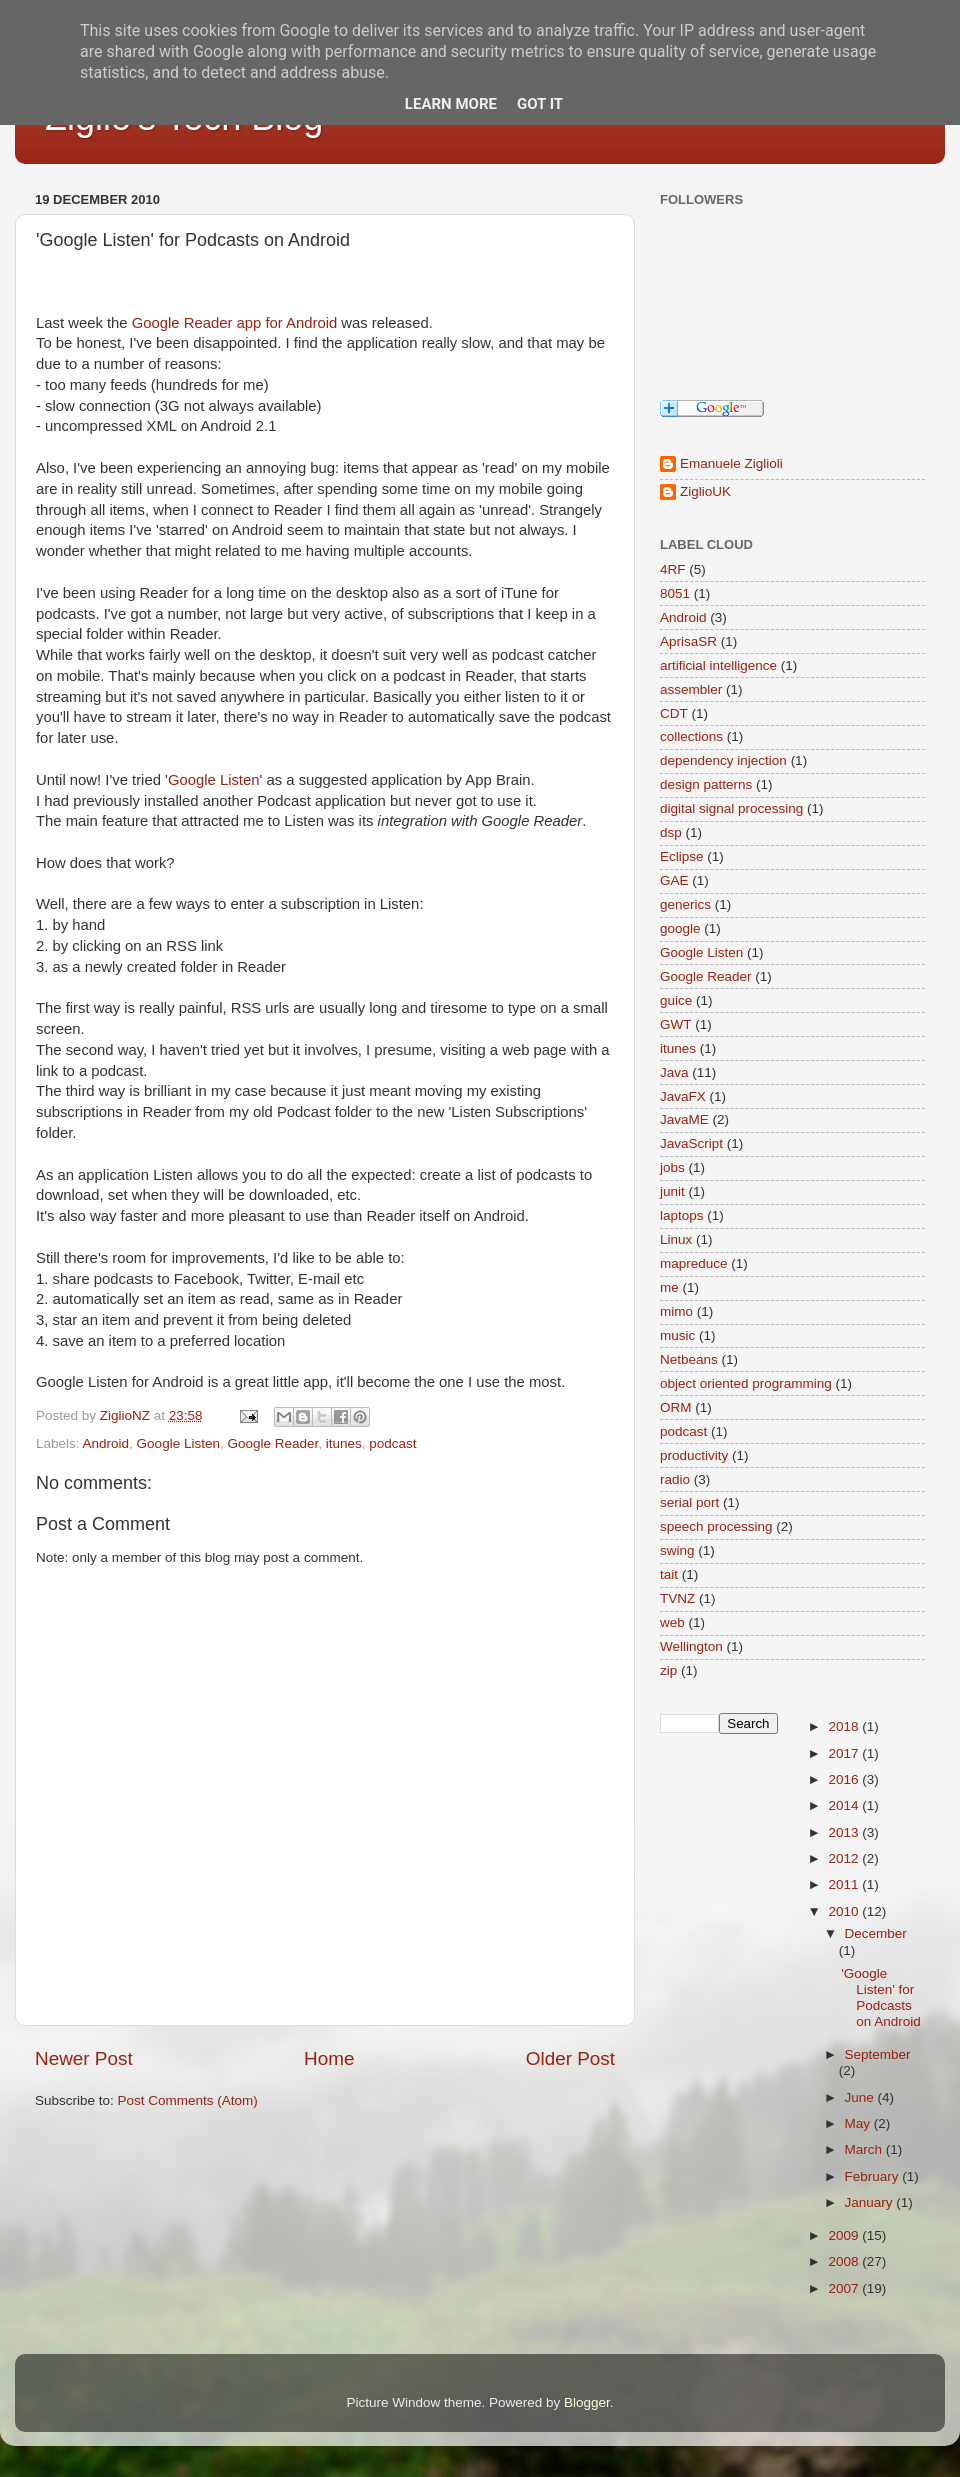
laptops (682, 1215)
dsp (671, 832)
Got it (540, 104)
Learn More (451, 104)
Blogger (587, 2402)
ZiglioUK (705, 491)
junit (672, 1191)
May (859, 2123)
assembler (691, 689)
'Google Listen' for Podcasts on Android (881, 1998)
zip (668, 1670)
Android (106, 1443)
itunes (344, 1443)
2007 (845, 2288)
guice (676, 1000)
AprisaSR (688, 641)
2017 (845, 1753)
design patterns (706, 784)
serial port (689, 1502)
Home (329, 2058)
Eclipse (682, 856)
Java (674, 1072)
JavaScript (691, 1143)
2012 (845, 1858)
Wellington (691, 1646)
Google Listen (214, 780)
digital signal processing (731, 808)
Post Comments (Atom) (188, 2100)
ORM (676, 1407)
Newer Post (84, 2058)
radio (675, 1479)
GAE (674, 880)
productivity (694, 1455)
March (865, 2149)
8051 (675, 593)
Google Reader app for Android (234, 323)
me (669, 1287)
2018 (845, 1726)
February (874, 2176)
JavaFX (683, 1096)
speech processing (716, 1526)
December (876, 1933)
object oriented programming (746, 1383)
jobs (672, 1167)
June (861, 2097)
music (677, 1335)
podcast (392, 1443)
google (680, 928)
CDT (674, 713)
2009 (845, 2235)
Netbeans (689, 1359)
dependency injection (723, 760)
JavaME (684, 1119)
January (871, 2202)
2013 (845, 1832)
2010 (845, 1911)
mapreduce (694, 1263)
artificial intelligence (718, 665)
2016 (845, 1779)
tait (669, 1574)
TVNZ (677, 1598)
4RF (673, 569)
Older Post (570, 2058)
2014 (845, 1805)
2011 (845, 1884)
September (878, 2054)
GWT (676, 1024)
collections (691, 736)
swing (677, 1550)
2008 (845, 2261)
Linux (676, 1239)
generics (685, 904)
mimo (676, 1311)
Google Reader (272, 1443)
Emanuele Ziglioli (731, 463)
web (672, 1622)
